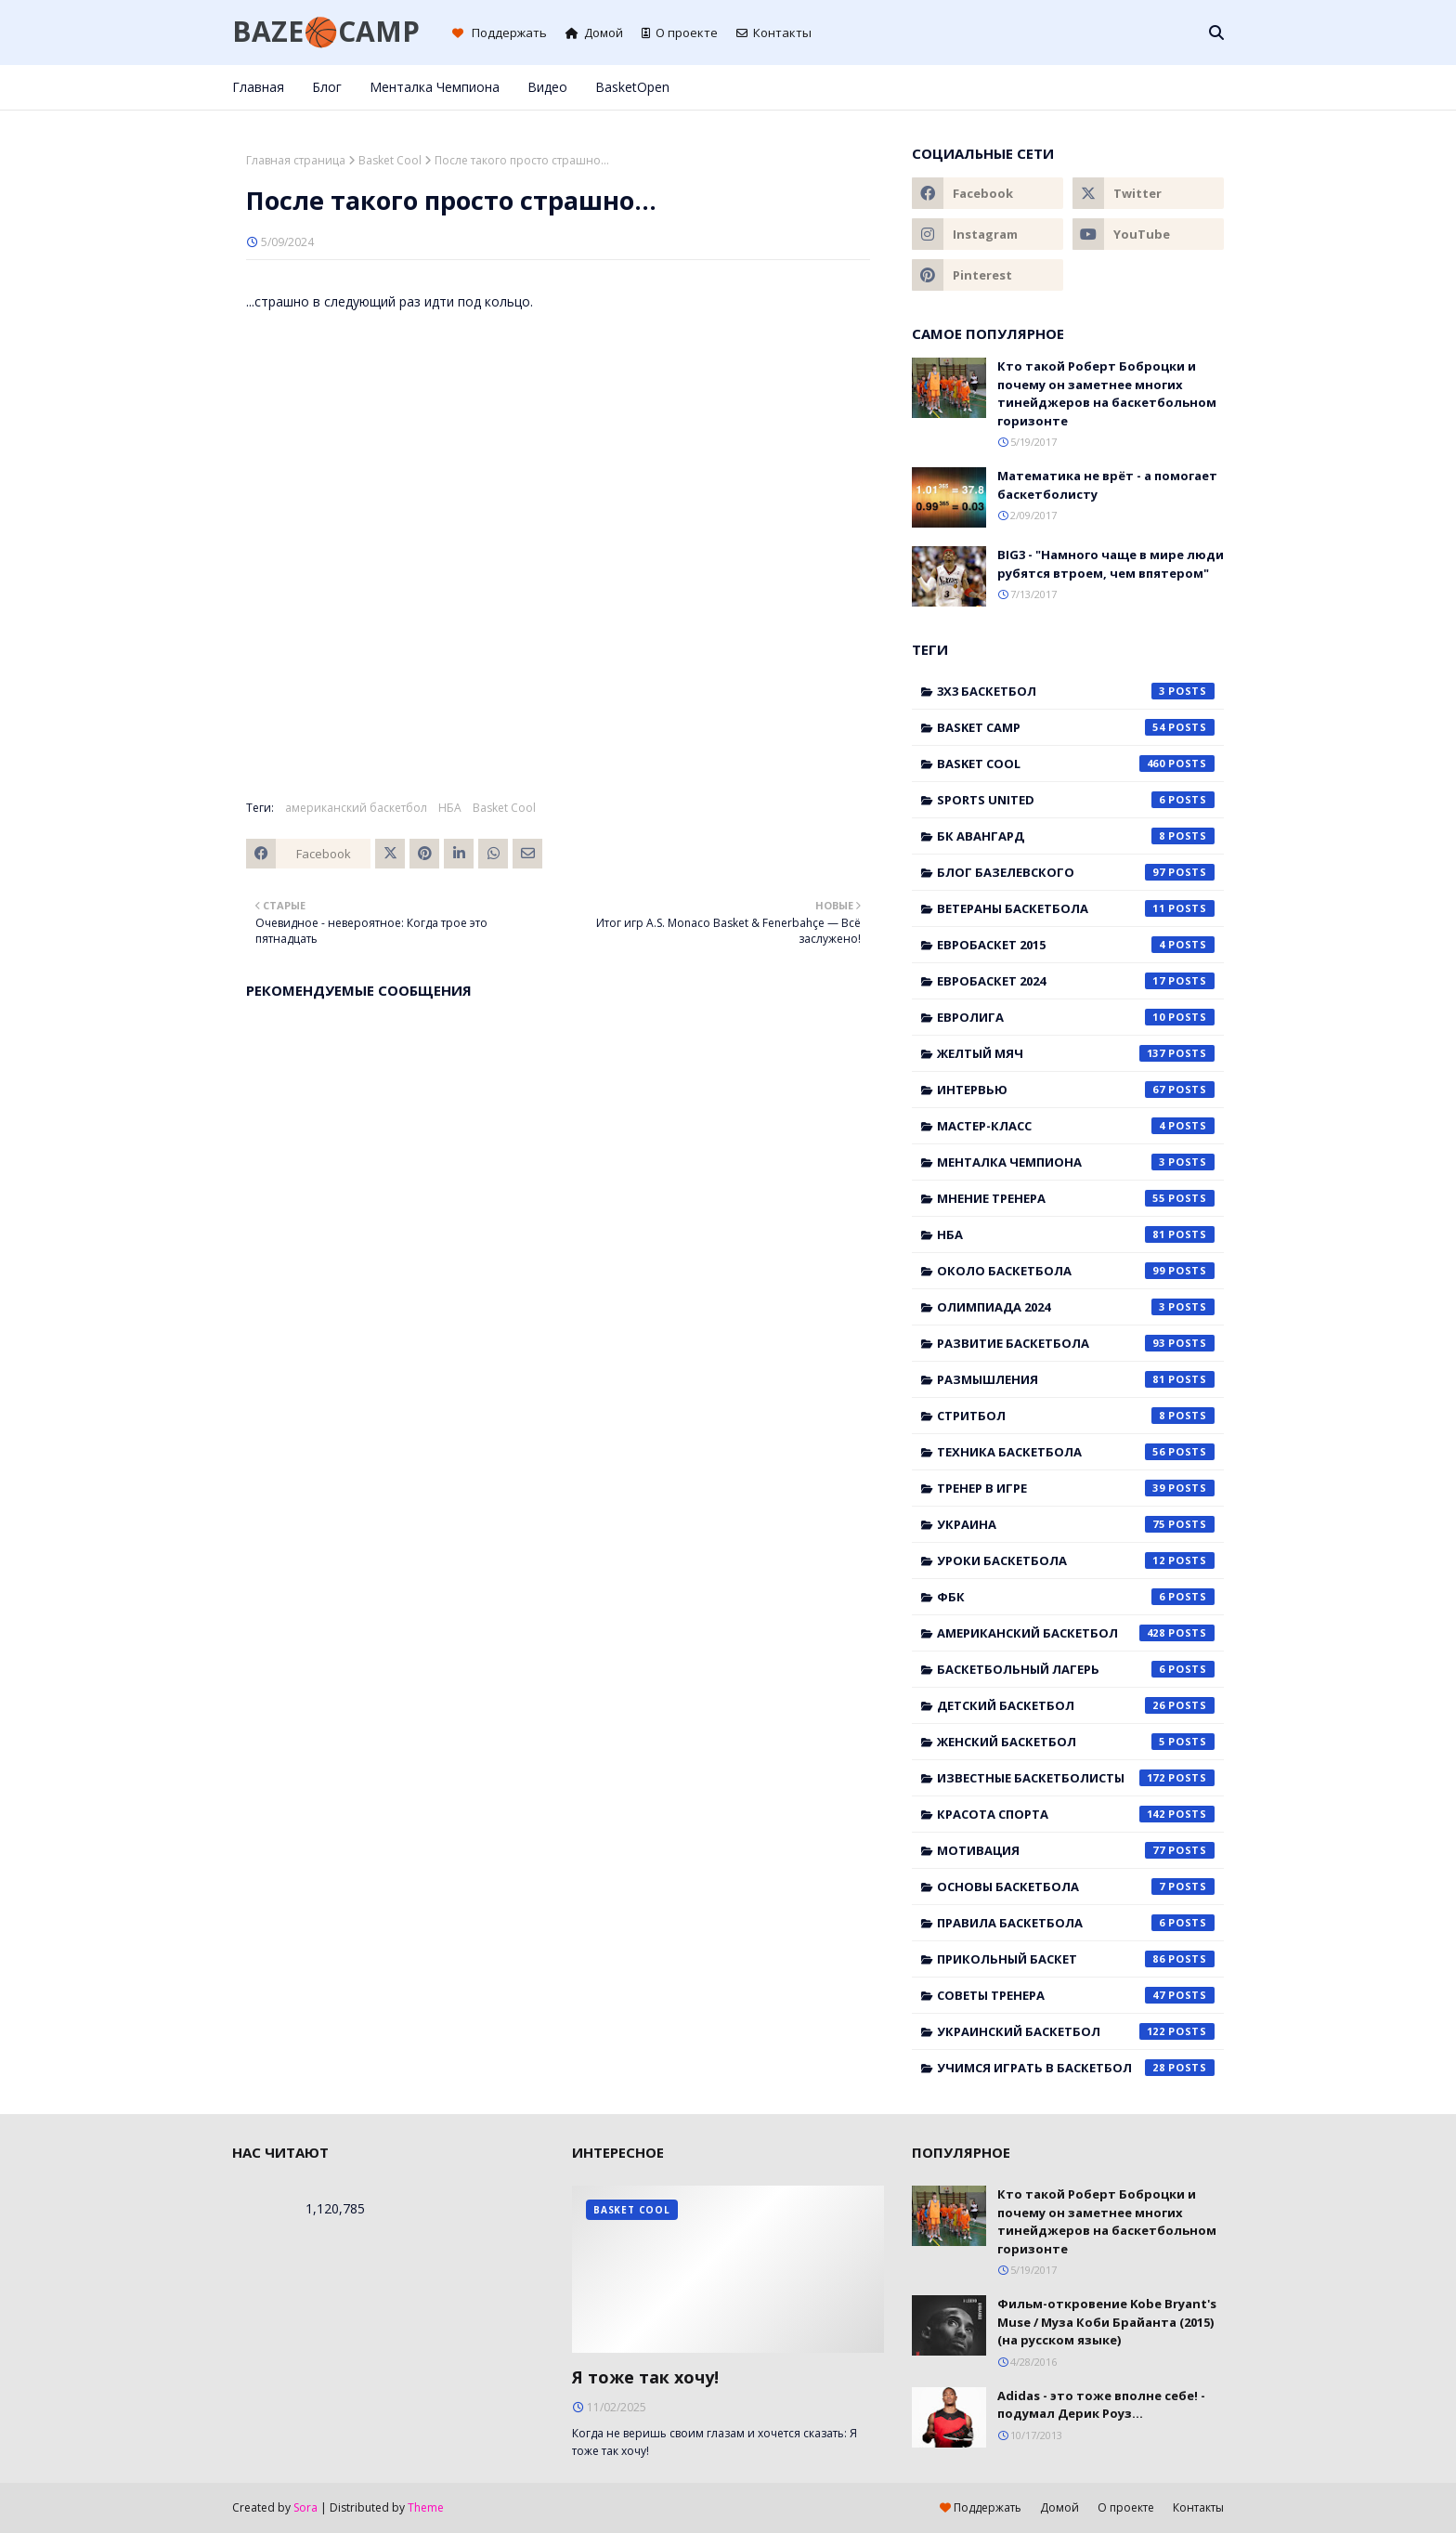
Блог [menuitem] (327, 87)
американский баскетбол (356, 808)
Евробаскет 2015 (1076, 944)
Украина (1076, 1524)
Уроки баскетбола (1076, 1560)
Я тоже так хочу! (645, 2377)
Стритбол (1076, 1415)
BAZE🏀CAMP (326, 31)
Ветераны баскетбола (1076, 908)
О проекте (680, 32)
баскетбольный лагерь (1076, 1669)
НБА (450, 808)
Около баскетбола (1076, 1270)
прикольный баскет (1076, 1959)
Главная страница (295, 160)
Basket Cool (390, 160)
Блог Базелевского (1076, 872)
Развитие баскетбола (1076, 1343)
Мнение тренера (1076, 1198)
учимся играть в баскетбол (1076, 2067)
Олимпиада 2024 (1076, 1307)
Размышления (1076, 1379)
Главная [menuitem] (258, 87)
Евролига (1076, 1017)
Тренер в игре (1076, 1488)
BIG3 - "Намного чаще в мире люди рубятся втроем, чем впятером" (1110, 563)
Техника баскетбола (1076, 1451)
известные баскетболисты (1076, 1777)
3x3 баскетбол (1076, 691)
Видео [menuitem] (547, 87)
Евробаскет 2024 (1076, 981)
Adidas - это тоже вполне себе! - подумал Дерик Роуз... (1101, 2404)
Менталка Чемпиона (1076, 1162)
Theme (426, 2507)
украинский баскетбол (1076, 2031)
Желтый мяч (1076, 1053)
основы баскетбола (1076, 1886)
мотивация (1076, 1850)
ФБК (1076, 1596)
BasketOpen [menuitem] (632, 87)
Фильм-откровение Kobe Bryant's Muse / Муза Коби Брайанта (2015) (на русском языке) (1106, 2321)
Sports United (1076, 799)
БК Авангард (1076, 836)
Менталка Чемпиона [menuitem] (435, 87)
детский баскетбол (1076, 1705)
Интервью (1076, 1089)
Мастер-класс (1076, 1125)
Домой (594, 32)
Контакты (774, 32)
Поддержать (499, 32)
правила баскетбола (1076, 1922)
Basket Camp (1076, 727)
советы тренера (1076, 1995)
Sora (305, 2507)
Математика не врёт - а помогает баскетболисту (1107, 485)
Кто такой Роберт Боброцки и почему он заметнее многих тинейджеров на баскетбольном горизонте (1106, 393)
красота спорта (1076, 1814)
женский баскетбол (1076, 1741)
